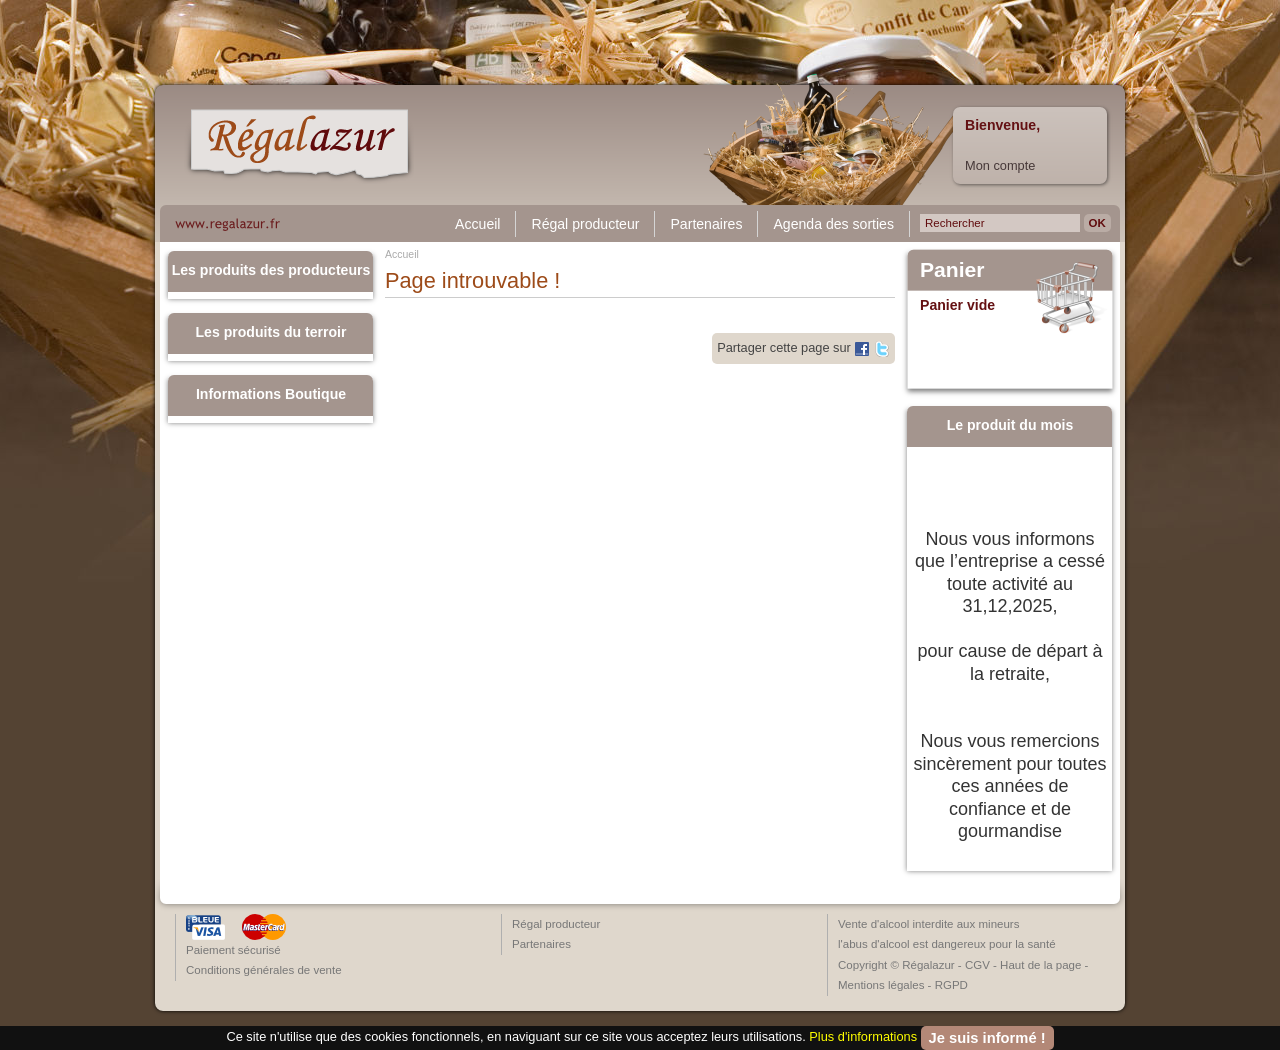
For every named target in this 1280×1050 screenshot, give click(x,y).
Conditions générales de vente (264, 970)
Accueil (477, 224)
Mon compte (1000, 165)
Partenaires (706, 224)
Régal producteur (585, 224)
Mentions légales (881, 985)
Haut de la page (1040, 965)
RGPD (951, 985)
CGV (977, 965)
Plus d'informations (863, 1036)
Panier (952, 270)
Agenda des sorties (833, 224)
